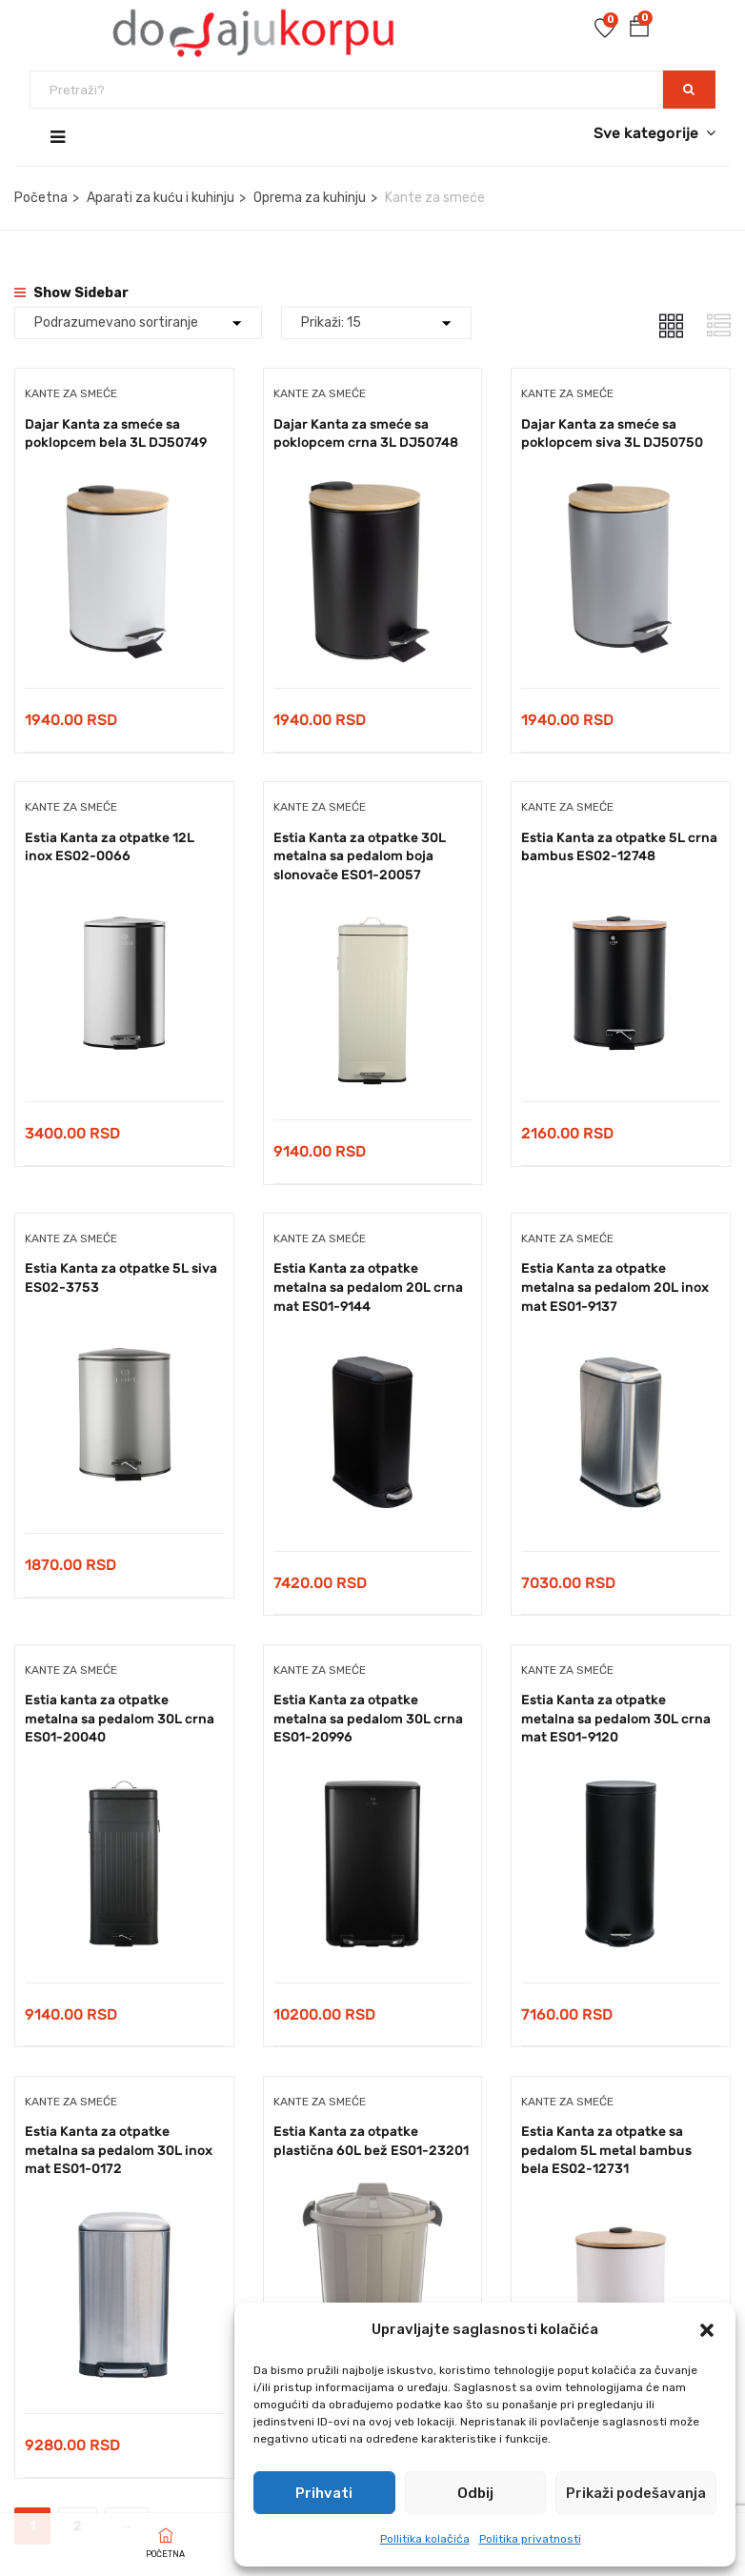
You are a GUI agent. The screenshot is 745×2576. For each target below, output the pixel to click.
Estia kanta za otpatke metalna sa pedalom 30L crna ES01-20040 (119, 1719)
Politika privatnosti (530, 2539)
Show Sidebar (71, 293)
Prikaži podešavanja (636, 2493)
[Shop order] (138, 323)
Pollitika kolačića (425, 2539)
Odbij (475, 2493)
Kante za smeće (71, 393)
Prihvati (323, 2493)
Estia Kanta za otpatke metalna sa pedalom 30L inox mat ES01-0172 (118, 2152)
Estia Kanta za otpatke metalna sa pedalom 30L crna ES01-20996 (368, 1719)
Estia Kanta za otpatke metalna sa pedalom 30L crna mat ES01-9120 (616, 1719)
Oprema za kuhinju (309, 198)
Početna (41, 198)
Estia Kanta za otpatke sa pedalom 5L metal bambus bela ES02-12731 (606, 2152)
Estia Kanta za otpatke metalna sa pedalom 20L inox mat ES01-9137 (615, 1288)
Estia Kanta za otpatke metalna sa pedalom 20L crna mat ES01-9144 (368, 1288)
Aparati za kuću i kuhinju (160, 198)
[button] (706, 2330)
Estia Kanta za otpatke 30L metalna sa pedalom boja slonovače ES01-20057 (359, 856)
